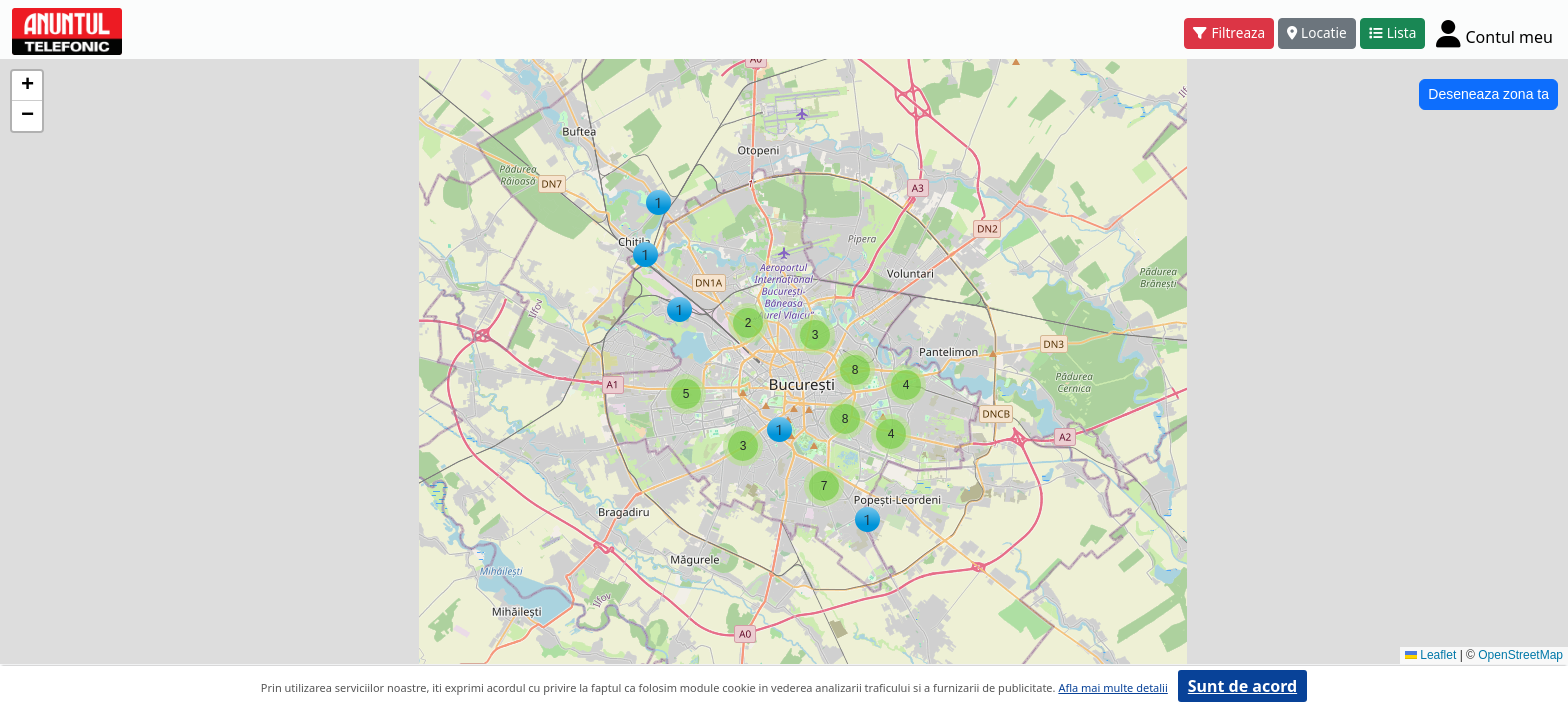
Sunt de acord (1242, 686)
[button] (645, 254)
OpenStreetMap (1520, 655)
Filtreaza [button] (1229, 32)
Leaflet (1430, 655)
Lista (1393, 32)
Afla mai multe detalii (1112, 687)
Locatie (1317, 32)
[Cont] (1494, 33)
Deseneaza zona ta (1488, 94)
